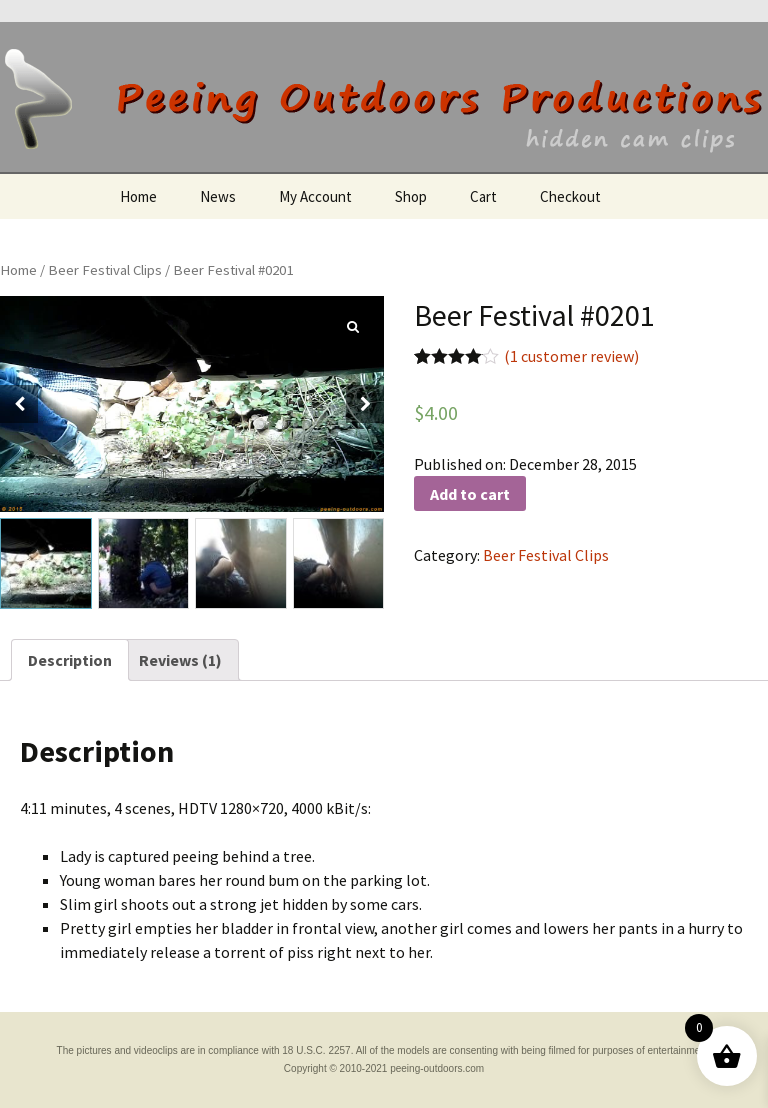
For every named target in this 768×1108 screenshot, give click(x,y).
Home (138, 196)
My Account (315, 196)
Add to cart (470, 494)
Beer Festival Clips (105, 270)
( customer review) (571, 356)
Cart (483, 196)
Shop (411, 196)
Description (70, 660)
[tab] (70, 660)
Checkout (570, 196)
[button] (365, 404)
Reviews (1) (180, 660)
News (218, 196)
